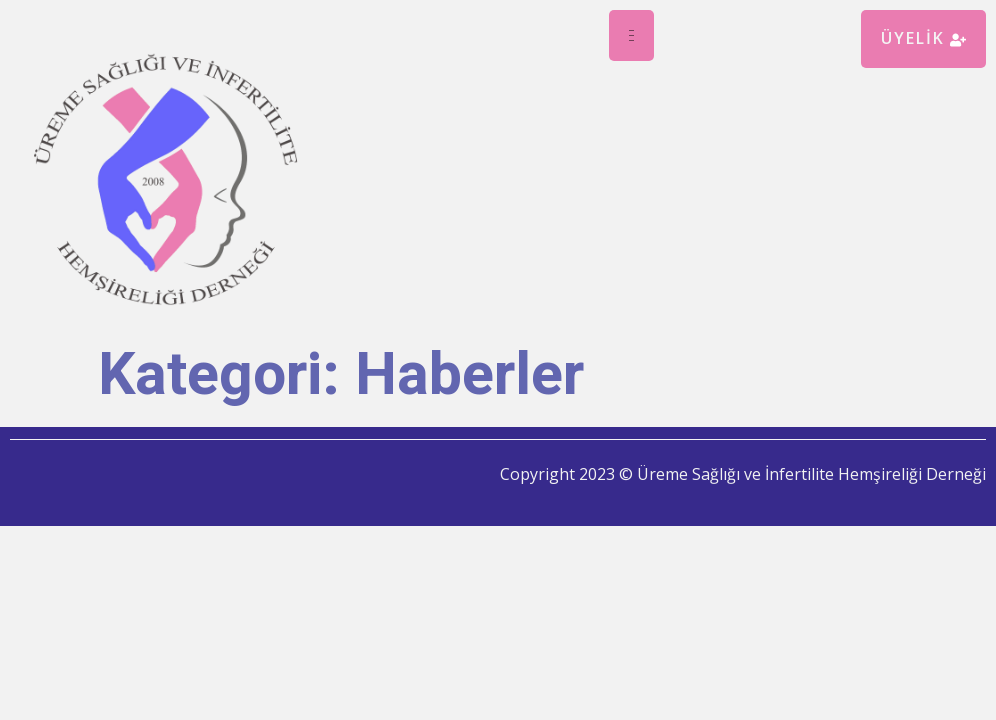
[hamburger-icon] (631, 35)
